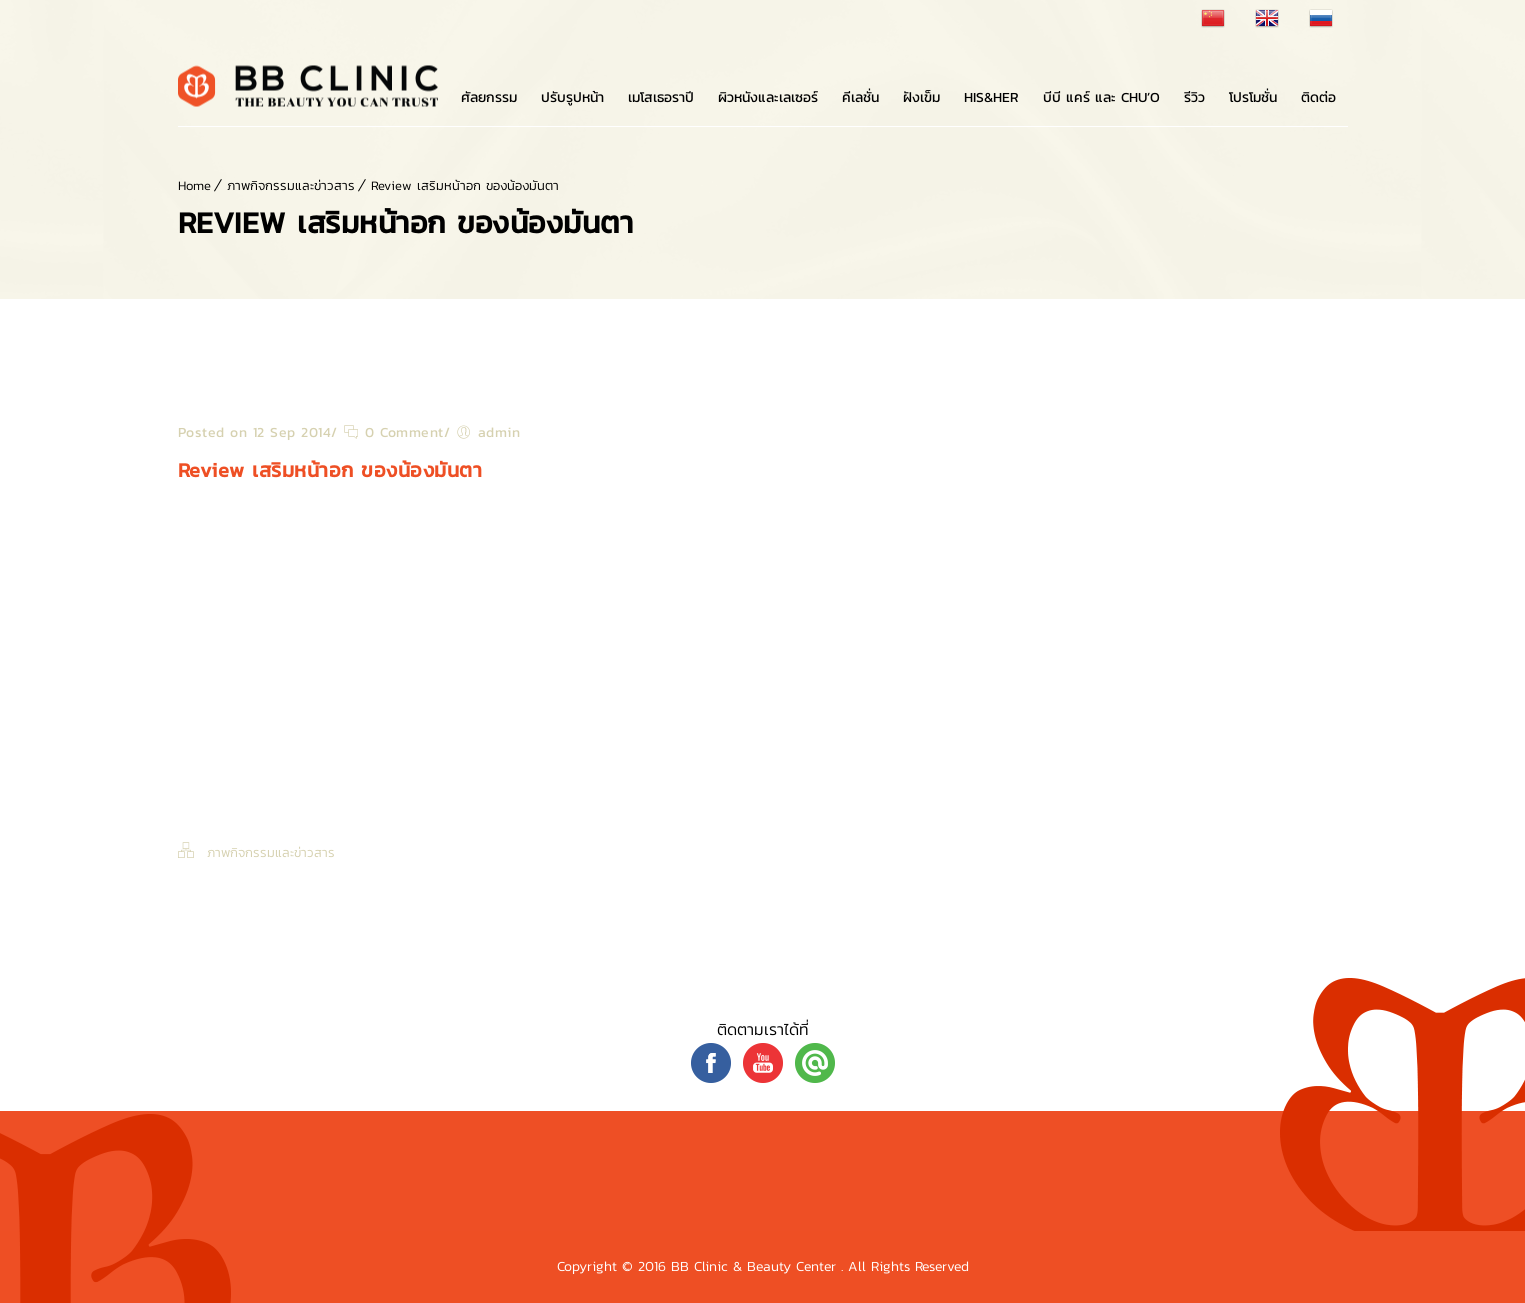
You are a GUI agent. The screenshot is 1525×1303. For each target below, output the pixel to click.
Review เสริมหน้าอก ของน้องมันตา (465, 185)
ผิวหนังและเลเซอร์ (768, 97)
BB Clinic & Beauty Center (756, 1266)
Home (194, 185)
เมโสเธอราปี (661, 97)
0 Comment (393, 432)
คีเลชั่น (860, 97)
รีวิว (1194, 97)
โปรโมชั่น (1253, 97)
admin (499, 432)
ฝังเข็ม (921, 97)
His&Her (991, 97)
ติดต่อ (1318, 97)
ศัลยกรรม (489, 97)
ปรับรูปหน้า (572, 97)
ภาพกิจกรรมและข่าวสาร (291, 185)
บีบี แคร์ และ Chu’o (1101, 97)
